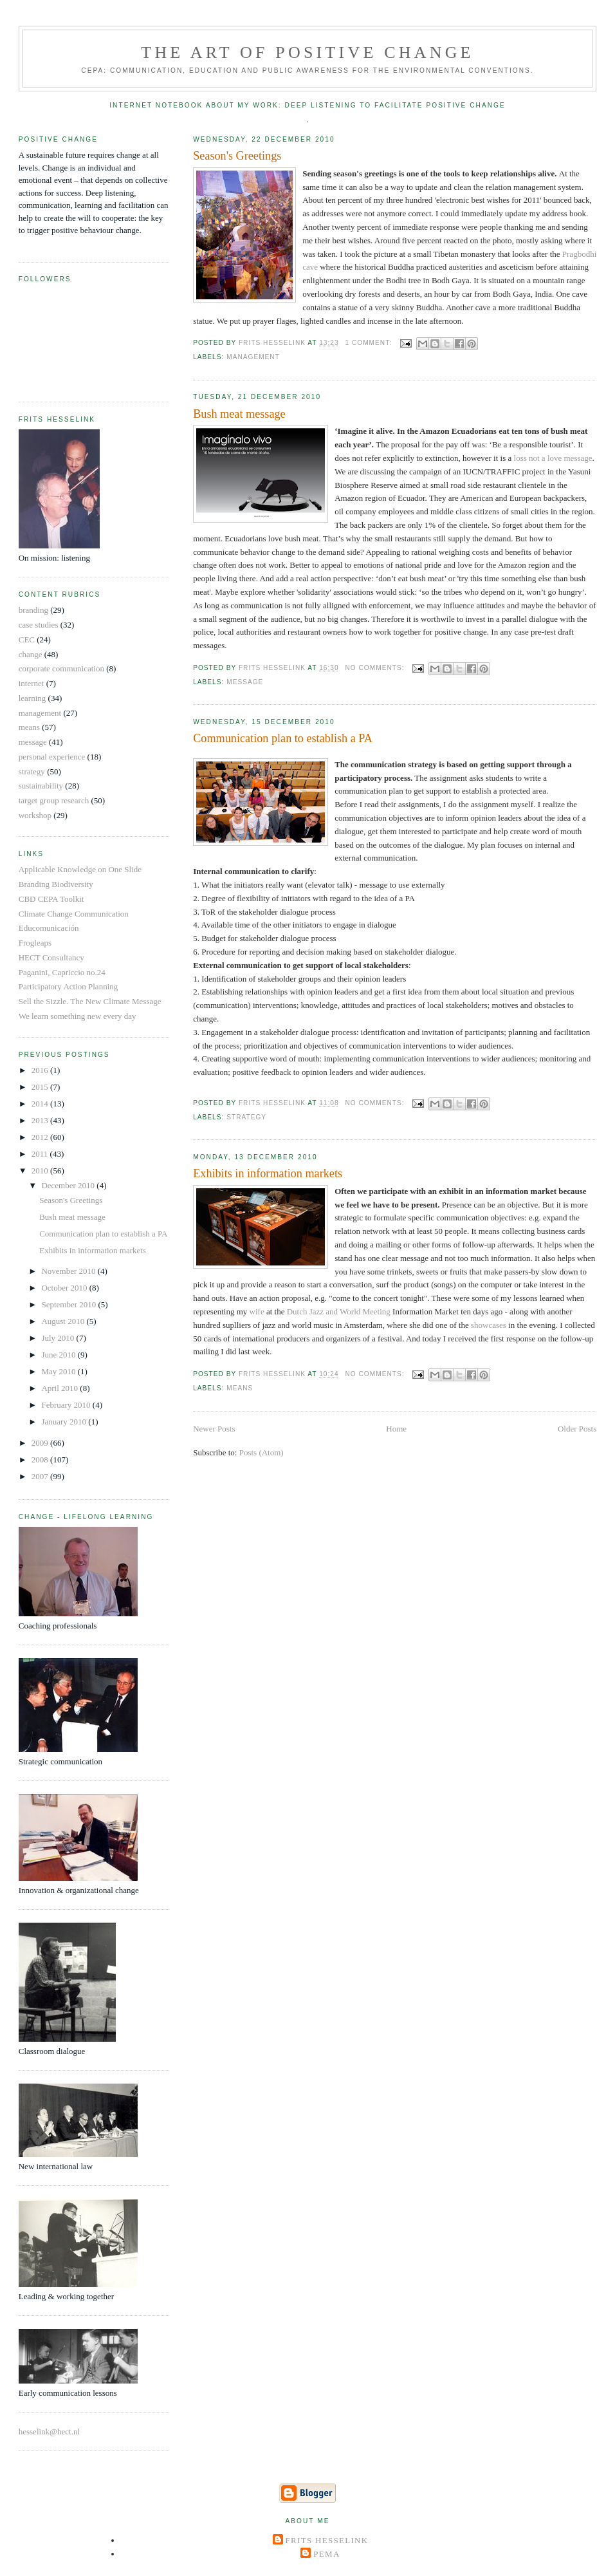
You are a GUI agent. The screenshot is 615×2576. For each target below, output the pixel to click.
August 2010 (63, 1321)
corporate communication (61, 668)
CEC (27, 639)
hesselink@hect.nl (49, 2431)
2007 (41, 1476)
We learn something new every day (77, 1016)
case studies (39, 625)
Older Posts (577, 1428)
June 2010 (59, 1354)
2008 (41, 1459)
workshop (35, 815)
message (244, 682)
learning (32, 698)
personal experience (52, 756)
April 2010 (60, 1388)
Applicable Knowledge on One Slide (80, 869)
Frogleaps (35, 942)
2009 (41, 1443)
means (239, 1388)
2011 (41, 1154)
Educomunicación (49, 928)
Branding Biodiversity (56, 884)
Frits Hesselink (327, 2540)
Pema (326, 2554)
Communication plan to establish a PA (282, 738)
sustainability (41, 785)
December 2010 (68, 1185)
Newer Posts (214, 1428)
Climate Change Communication (74, 914)
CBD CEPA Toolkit (51, 899)
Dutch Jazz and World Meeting (338, 1311)
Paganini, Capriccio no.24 (62, 972)
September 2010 (69, 1304)
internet (31, 683)
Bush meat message (239, 413)
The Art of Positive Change (307, 52)
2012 (41, 1137)
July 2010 (58, 1338)
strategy (246, 1117)
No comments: (376, 667)
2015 (41, 1087)
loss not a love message (553, 458)
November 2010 (69, 1271)
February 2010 (66, 1405)
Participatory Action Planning (68, 986)
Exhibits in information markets (267, 1173)
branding (33, 610)
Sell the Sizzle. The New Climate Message (90, 1001)
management (253, 356)
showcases (488, 1325)
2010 (41, 1170)
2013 (41, 1120)
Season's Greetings (237, 155)
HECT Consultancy (51, 957)
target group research (54, 800)
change (30, 654)
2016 (41, 1070)
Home (396, 1428)
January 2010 (64, 1421)
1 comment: (369, 342)
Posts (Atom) (261, 1452)
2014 (41, 1103)
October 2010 (65, 1288)
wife (257, 1311)
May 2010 (59, 1371)
